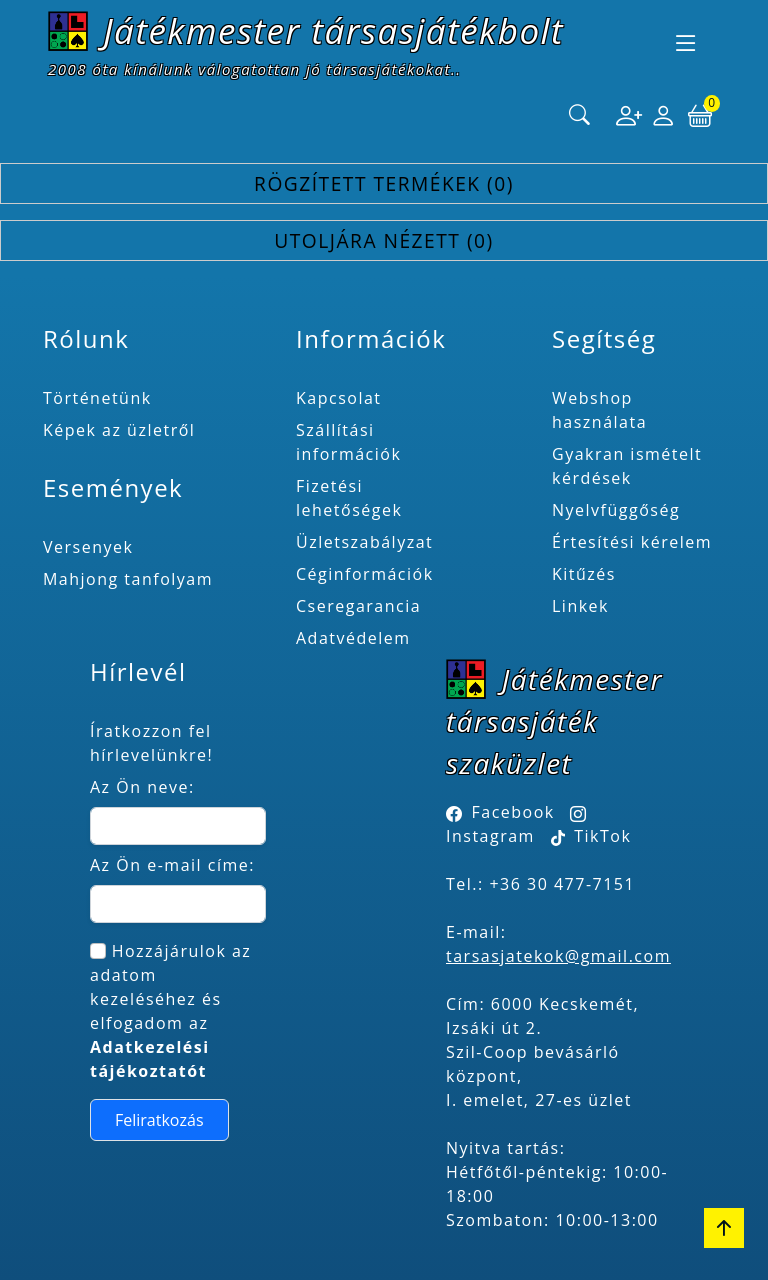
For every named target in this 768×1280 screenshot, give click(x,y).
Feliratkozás (159, 1120)
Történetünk (97, 398)
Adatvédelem (353, 638)
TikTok (591, 836)
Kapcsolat (339, 398)
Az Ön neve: (142, 787)
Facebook (513, 812)
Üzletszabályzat (364, 542)
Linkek (580, 606)
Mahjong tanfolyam (128, 579)
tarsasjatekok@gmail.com (558, 956)
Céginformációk (365, 574)
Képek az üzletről (119, 430)
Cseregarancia (358, 606)
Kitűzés (584, 574)
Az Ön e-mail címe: (172, 865)
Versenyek (88, 547)
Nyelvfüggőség (616, 510)
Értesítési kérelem (632, 542)
